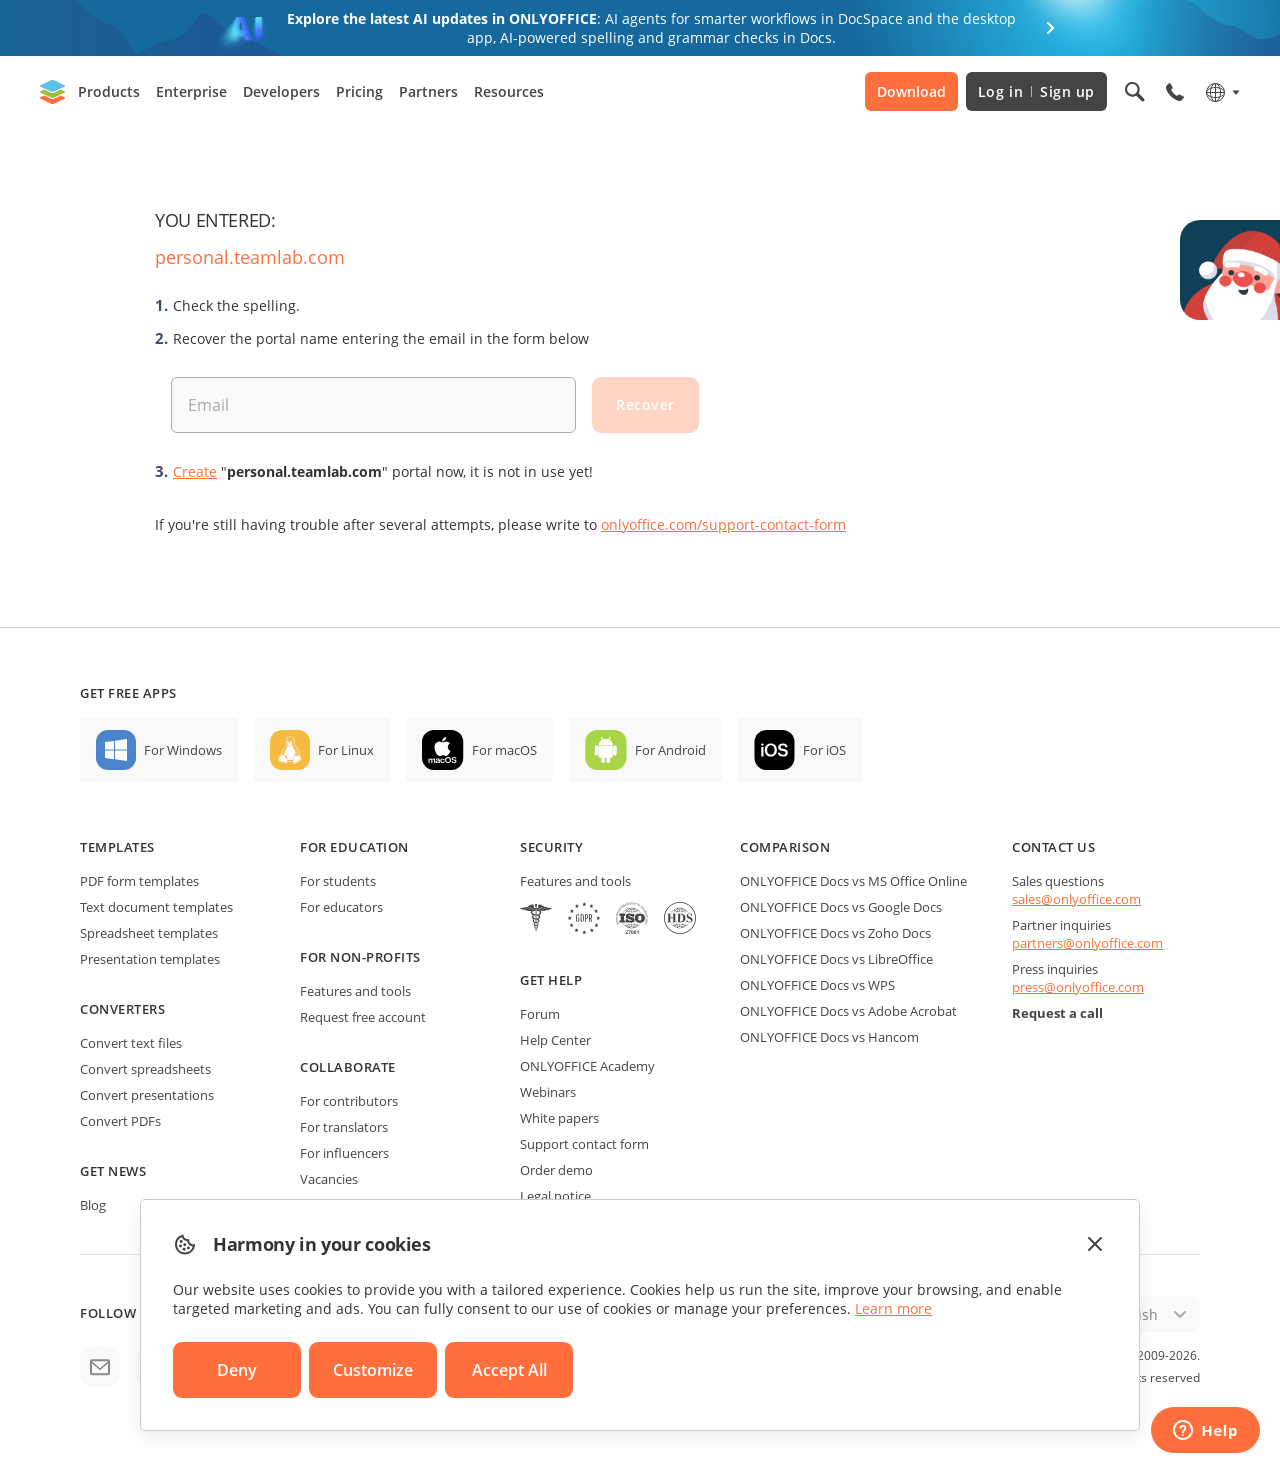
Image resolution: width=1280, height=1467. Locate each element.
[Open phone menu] (1175, 92)
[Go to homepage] (53, 92)
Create (195, 471)
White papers (559, 1118)
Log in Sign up (1036, 91)
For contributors (349, 1101)
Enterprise (191, 91)
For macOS (504, 750)
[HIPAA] (536, 920)
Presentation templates (150, 959)
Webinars (548, 1092)
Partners (428, 91)
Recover (645, 404)
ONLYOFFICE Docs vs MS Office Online (853, 881)
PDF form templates (139, 881)
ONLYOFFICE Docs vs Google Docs (841, 907)
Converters (122, 1009)
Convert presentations (147, 1095)
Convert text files (131, 1043)
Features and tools (355, 991)
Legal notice (555, 1196)
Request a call (1057, 1013)
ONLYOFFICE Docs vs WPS (817, 985)
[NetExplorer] (632, 920)
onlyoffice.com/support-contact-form (723, 524)
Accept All (509, 1370)
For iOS (824, 750)
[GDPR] (584, 920)
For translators (344, 1127)
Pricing (359, 91)
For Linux (346, 750)
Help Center (555, 1040)
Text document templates (156, 907)
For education (354, 847)
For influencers (344, 1153)
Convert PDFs (120, 1121)
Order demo (556, 1170)
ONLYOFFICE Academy (587, 1066)
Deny (237, 1370)
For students (338, 881)
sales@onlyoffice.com (1076, 899)
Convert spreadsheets (145, 1069)
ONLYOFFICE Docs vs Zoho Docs (835, 933)
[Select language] (1221, 92)
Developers (281, 91)
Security (551, 847)
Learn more (893, 1308)
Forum (540, 1014)
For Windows (183, 750)
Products (109, 91)
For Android (670, 750)
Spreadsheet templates (149, 933)
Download (911, 91)
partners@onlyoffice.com (1087, 943)
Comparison (785, 847)
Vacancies (329, 1179)
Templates (117, 847)
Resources (509, 91)
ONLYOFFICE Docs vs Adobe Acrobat (848, 1011)
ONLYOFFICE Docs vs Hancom (829, 1037)
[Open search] (1135, 92)
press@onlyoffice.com (1078, 987)
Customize (373, 1370)
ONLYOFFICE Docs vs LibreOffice (836, 959)
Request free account (363, 1017)
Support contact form (584, 1144)
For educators (341, 907)
